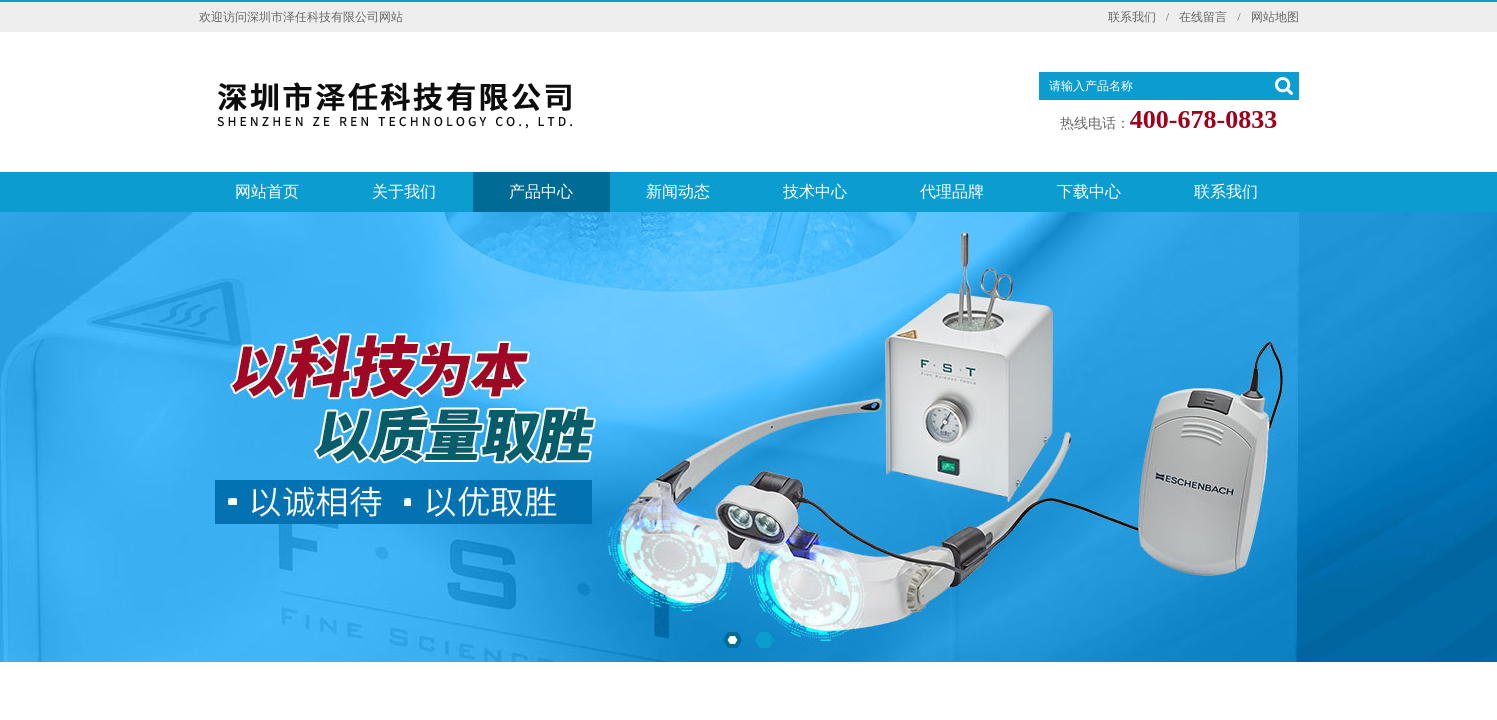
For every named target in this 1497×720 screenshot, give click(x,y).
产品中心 (541, 191)
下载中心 (1089, 191)
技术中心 (815, 191)
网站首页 (267, 191)
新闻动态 (678, 191)
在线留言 (1203, 17)
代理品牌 (952, 191)
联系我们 (1132, 17)
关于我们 (404, 191)
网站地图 (1275, 17)
